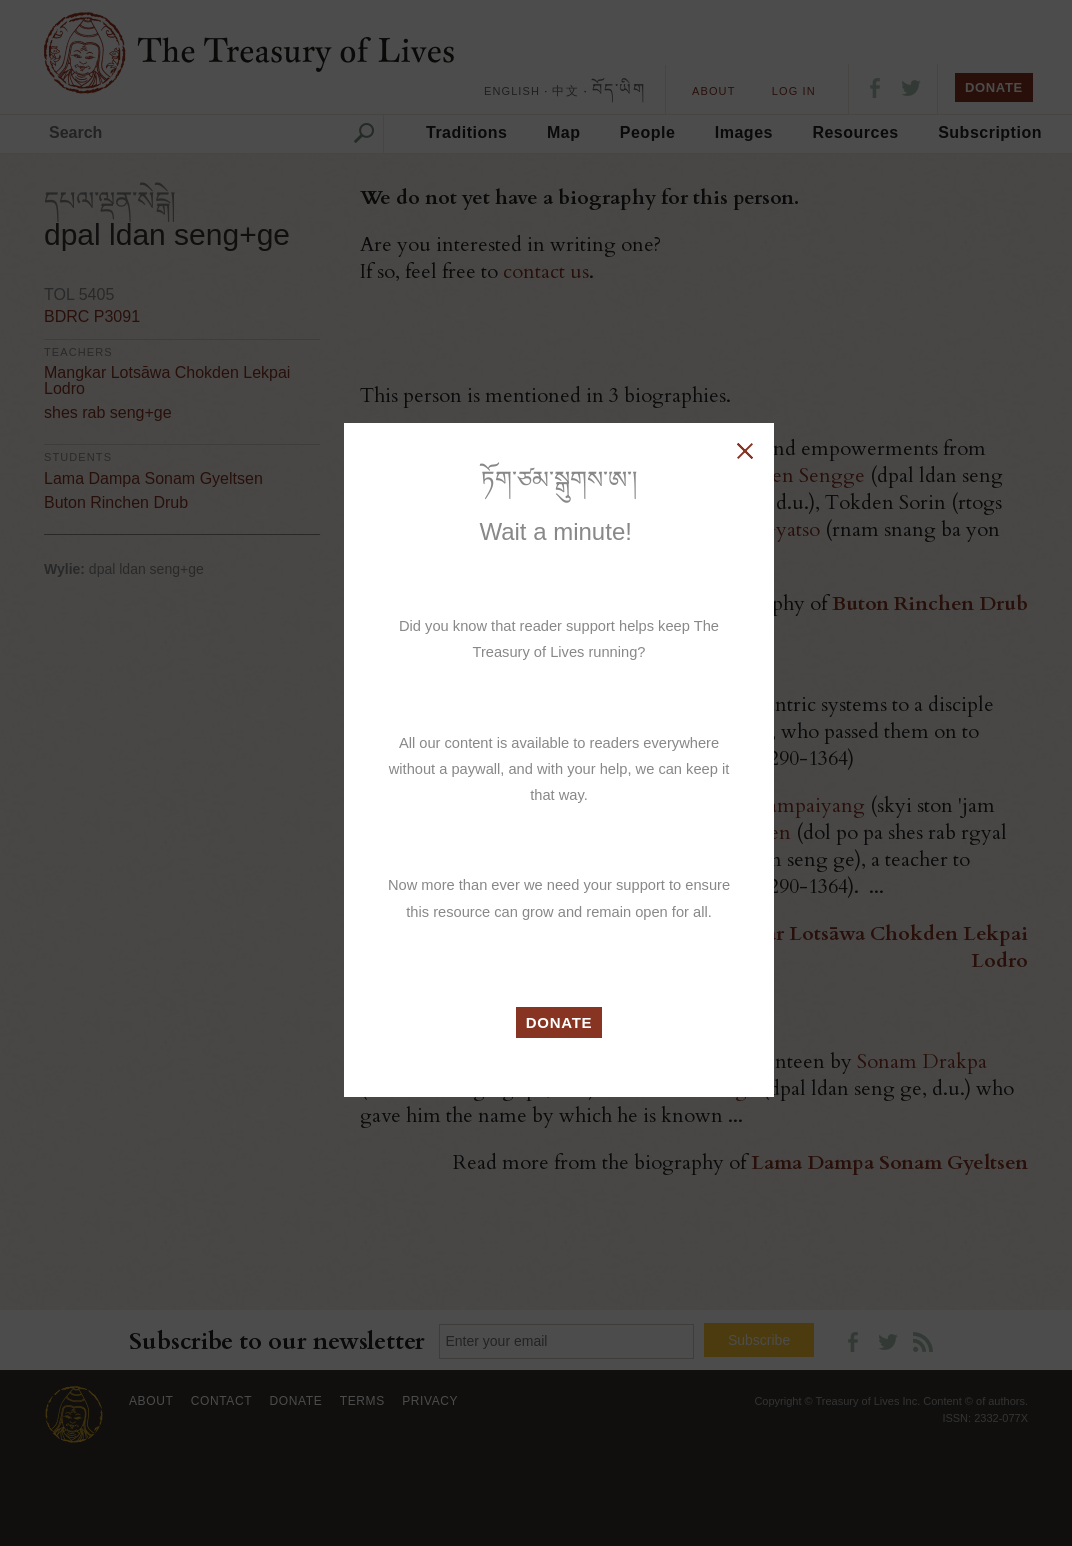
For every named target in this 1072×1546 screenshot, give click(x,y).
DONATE (559, 1022)
